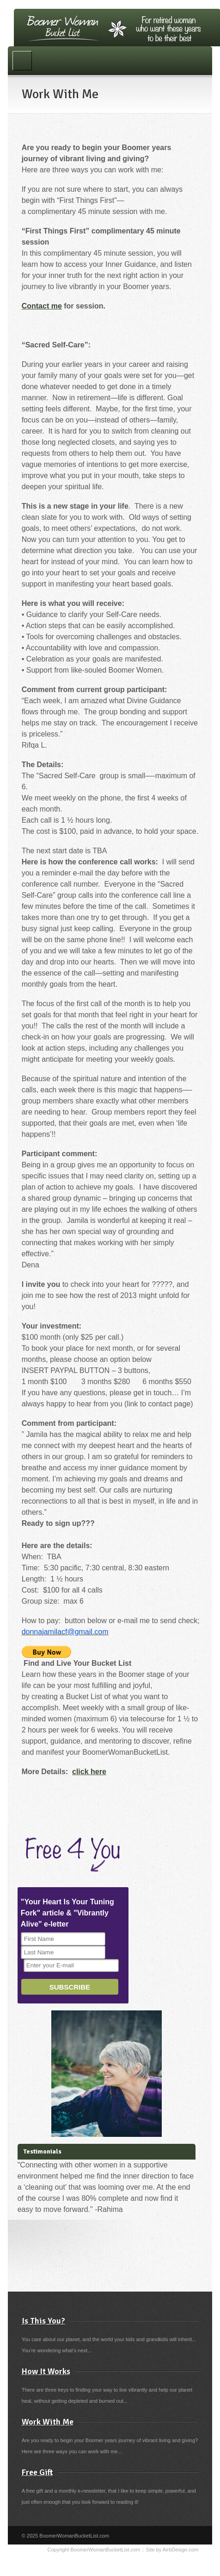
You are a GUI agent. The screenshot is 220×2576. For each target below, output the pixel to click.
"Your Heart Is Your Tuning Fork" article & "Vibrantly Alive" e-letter (67, 1913)
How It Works (46, 2371)
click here (89, 1772)
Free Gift (37, 2472)
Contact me (42, 306)
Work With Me (47, 2422)
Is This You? (43, 2321)
